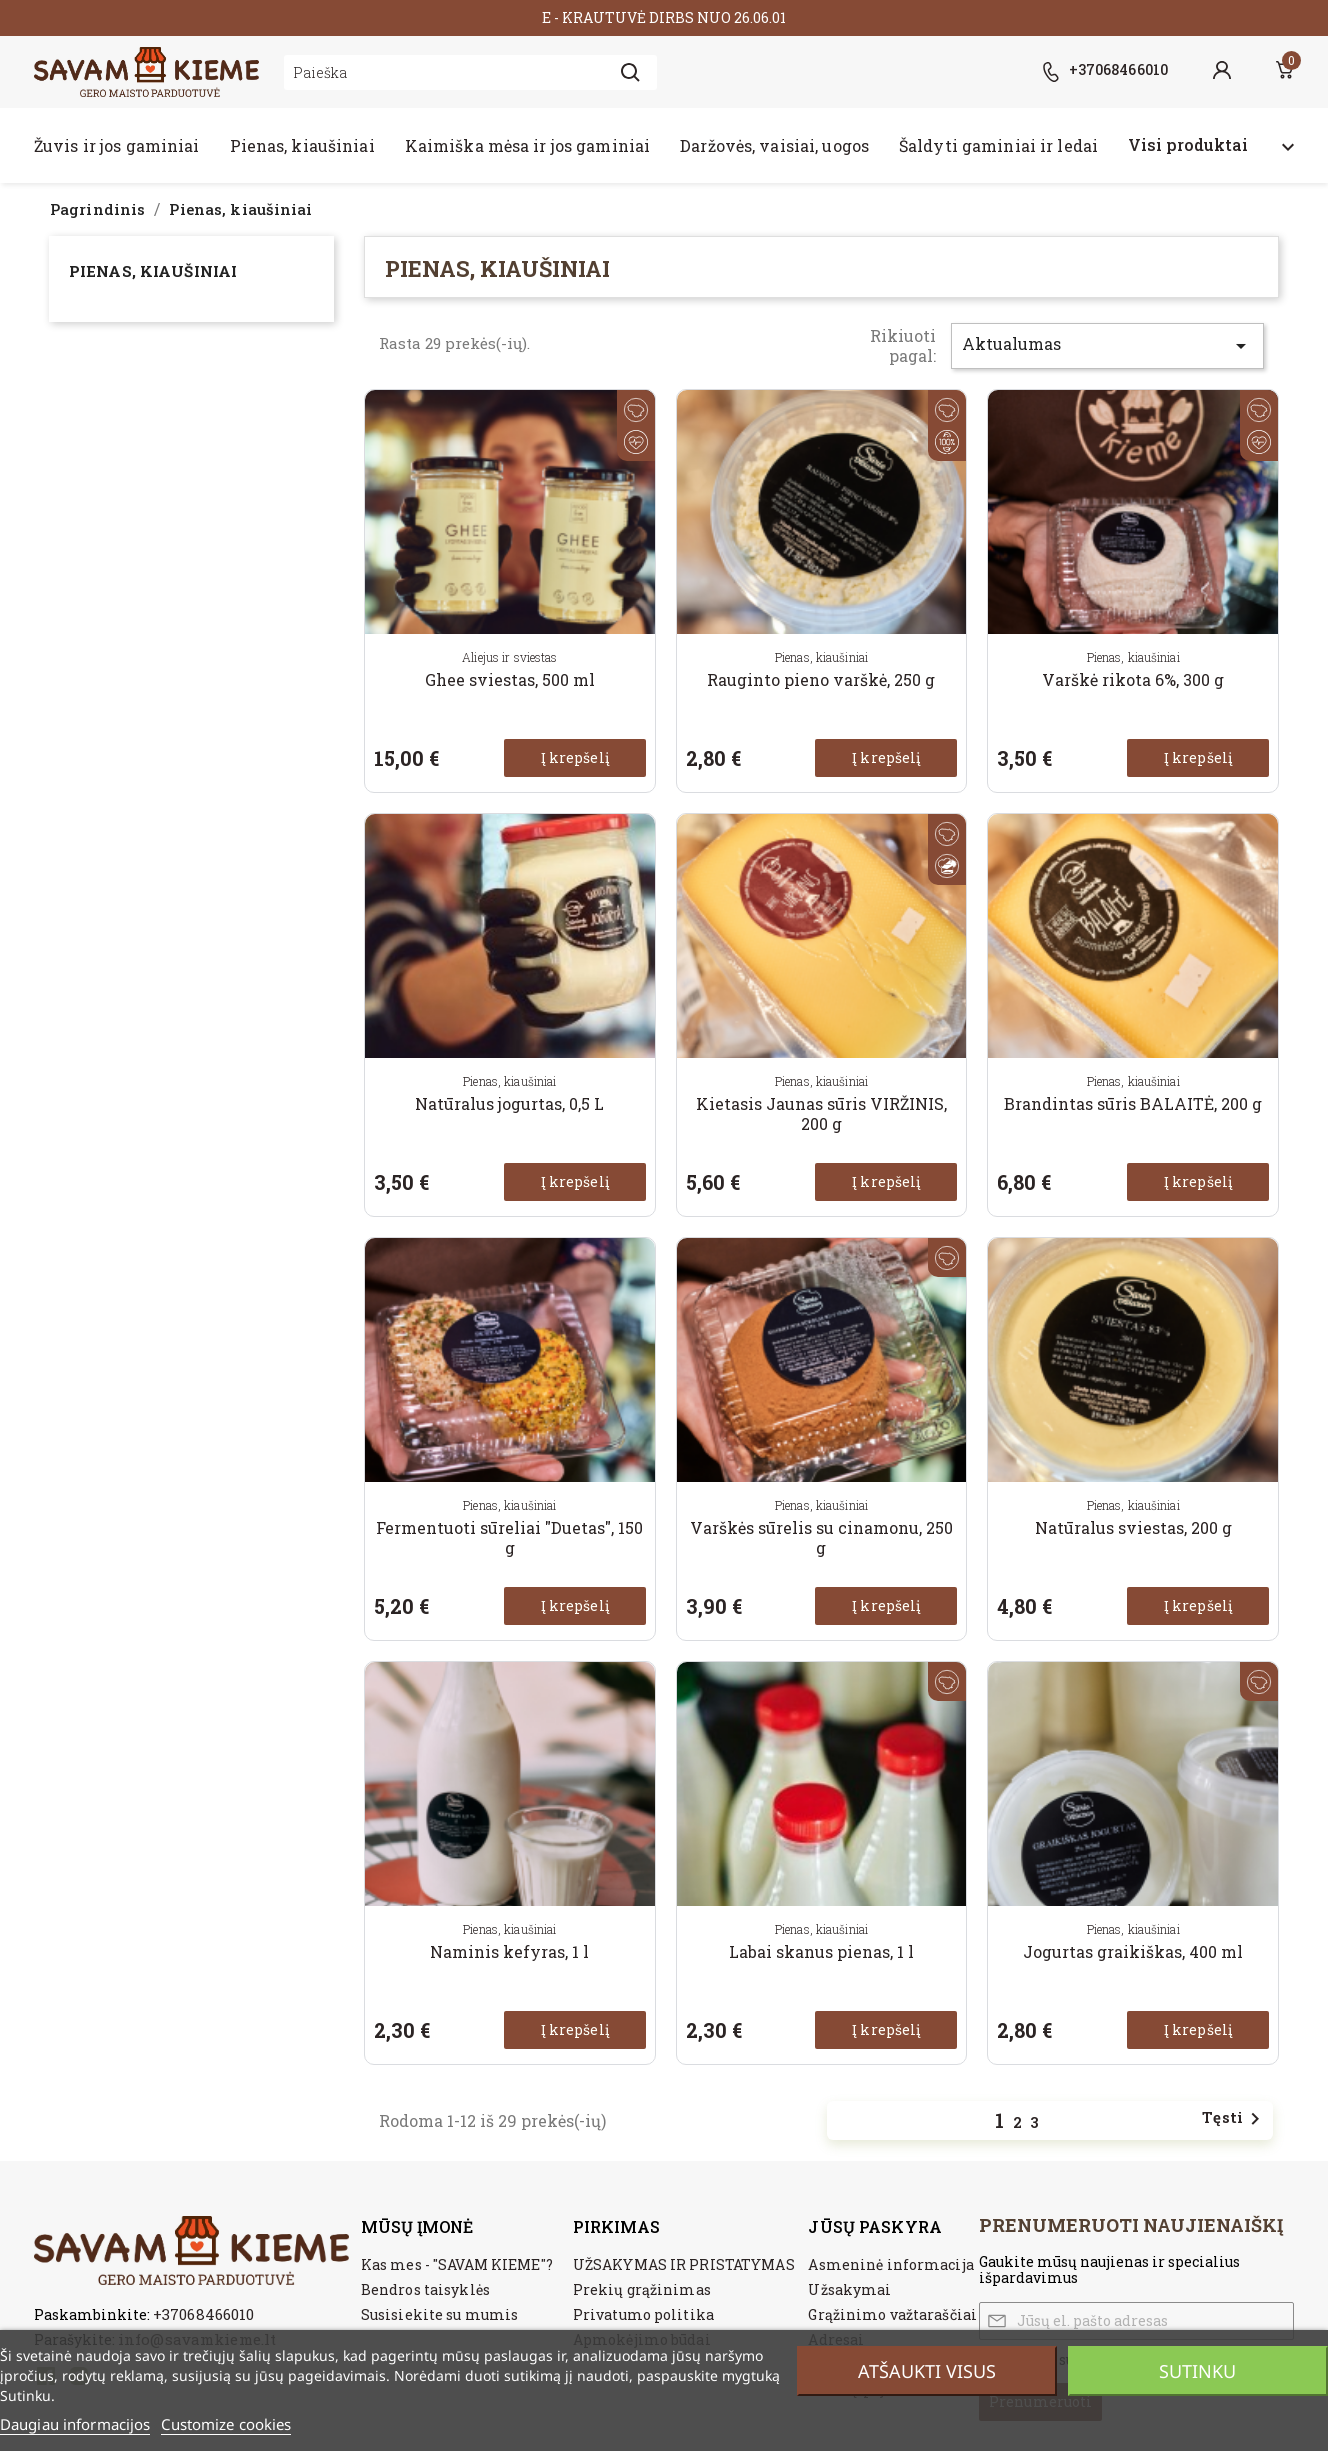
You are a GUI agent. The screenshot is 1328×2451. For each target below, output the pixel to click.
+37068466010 (203, 2314)
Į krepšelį (575, 757)
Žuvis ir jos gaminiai (117, 145)
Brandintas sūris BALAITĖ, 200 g (1133, 1103)
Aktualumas (1107, 345)
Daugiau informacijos (75, 2424)
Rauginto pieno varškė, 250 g (821, 679)
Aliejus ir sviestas (509, 657)
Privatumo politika (643, 2314)
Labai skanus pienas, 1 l (821, 1951)
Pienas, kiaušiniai (302, 145)
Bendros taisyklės (425, 2289)
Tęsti (1234, 2119)
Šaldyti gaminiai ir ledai (998, 145)
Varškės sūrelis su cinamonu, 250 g (821, 1537)
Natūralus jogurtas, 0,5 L (509, 1103)
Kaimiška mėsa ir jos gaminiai (527, 145)
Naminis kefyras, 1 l (509, 1951)
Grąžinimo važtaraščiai (892, 2314)
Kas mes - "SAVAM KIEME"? (457, 2264)
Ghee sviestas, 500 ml (510, 679)
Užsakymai (849, 2289)
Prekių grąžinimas (642, 2289)
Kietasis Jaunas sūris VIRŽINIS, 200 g (821, 1113)
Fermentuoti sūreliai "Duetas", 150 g (509, 1537)
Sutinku (1197, 2371)
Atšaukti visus (927, 2371)
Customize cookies (226, 2424)
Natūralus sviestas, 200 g (1133, 1527)
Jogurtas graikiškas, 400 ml (1133, 1951)
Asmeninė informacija (890, 2264)
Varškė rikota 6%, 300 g (1133, 679)
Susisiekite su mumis (439, 2314)
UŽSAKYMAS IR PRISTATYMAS (684, 2264)
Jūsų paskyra (874, 2226)
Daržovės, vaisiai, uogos (774, 145)
